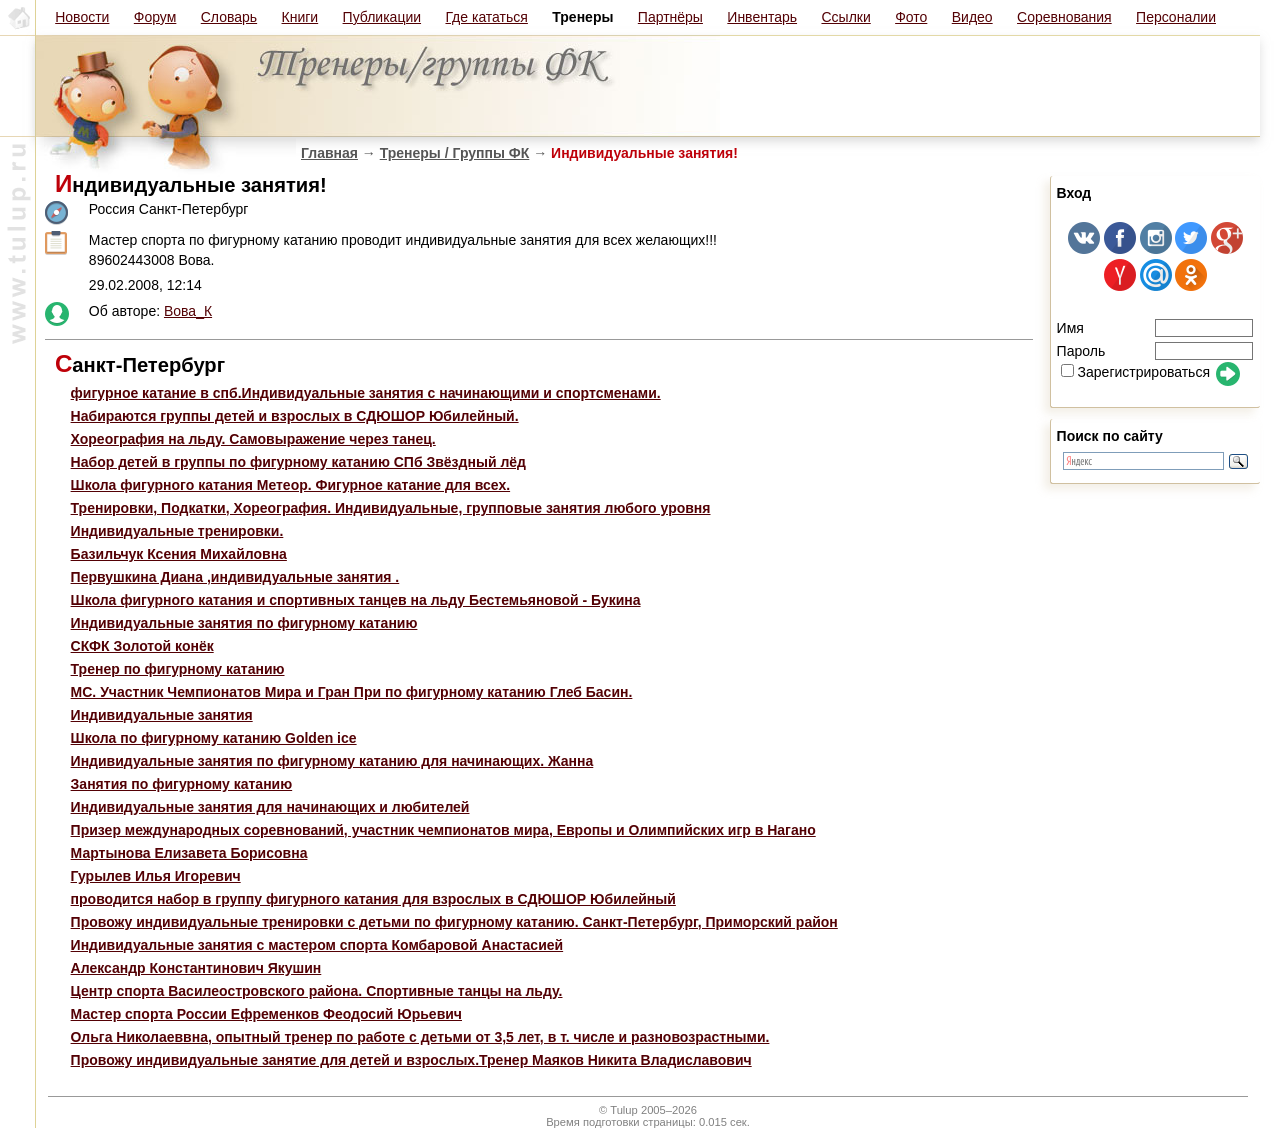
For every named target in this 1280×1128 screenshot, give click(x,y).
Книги (300, 17)
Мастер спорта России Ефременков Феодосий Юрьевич (266, 1014)
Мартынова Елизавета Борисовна (189, 853)
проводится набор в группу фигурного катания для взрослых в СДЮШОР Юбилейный (373, 899)
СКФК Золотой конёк (142, 646)
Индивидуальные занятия (162, 715)
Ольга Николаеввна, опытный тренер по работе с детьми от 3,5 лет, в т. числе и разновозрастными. (420, 1037)
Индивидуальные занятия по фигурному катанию (244, 623)
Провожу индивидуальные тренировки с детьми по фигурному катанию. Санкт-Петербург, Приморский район (454, 922)
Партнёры (670, 17)
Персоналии (1176, 17)
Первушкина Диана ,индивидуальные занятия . (235, 577)
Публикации (382, 17)
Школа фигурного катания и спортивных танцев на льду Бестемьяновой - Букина (356, 600)
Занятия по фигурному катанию (182, 784)
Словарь (229, 17)
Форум (155, 17)
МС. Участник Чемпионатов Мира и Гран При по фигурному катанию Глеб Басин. (352, 692)
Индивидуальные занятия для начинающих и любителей (270, 807)
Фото (911, 17)
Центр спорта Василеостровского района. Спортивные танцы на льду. (317, 991)
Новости (82, 17)
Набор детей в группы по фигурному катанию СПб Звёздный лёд (298, 462)
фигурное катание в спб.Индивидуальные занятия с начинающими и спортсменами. (366, 393)
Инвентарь (762, 17)
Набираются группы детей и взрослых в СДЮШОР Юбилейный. (295, 416)
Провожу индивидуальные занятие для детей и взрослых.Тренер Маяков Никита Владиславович (411, 1060)
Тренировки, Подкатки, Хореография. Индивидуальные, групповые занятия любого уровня (391, 508)
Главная (329, 153)
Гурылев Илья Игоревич (156, 876)
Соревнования (1064, 17)
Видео (972, 17)
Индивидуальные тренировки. (177, 531)
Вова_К (188, 311)
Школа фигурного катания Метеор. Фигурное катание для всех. (291, 485)
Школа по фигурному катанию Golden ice (214, 738)
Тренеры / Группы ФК (455, 153)
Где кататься (486, 17)
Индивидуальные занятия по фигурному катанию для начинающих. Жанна (332, 761)
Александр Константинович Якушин (196, 968)
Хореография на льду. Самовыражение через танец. (253, 439)
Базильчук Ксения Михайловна (179, 554)
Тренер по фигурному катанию (178, 669)
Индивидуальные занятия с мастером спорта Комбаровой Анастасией (317, 945)
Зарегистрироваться (1135, 372)
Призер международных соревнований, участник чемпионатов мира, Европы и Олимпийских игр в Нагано (443, 830)
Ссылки (845, 17)
